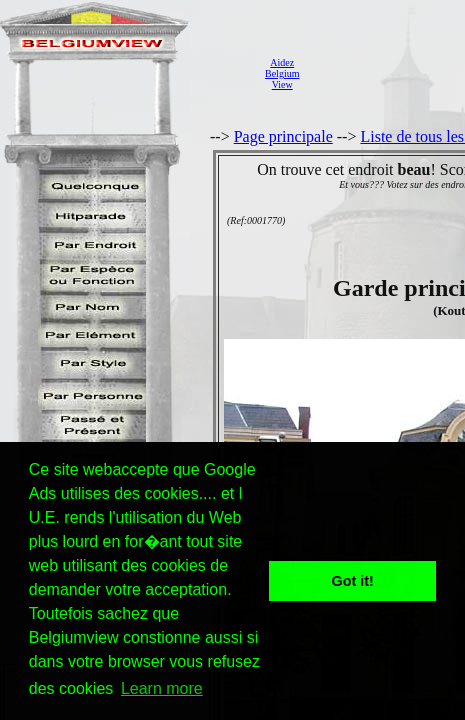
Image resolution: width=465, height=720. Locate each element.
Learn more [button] (162, 688)
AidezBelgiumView (282, 73)
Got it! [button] (353, 581)
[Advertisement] (387, 73)
